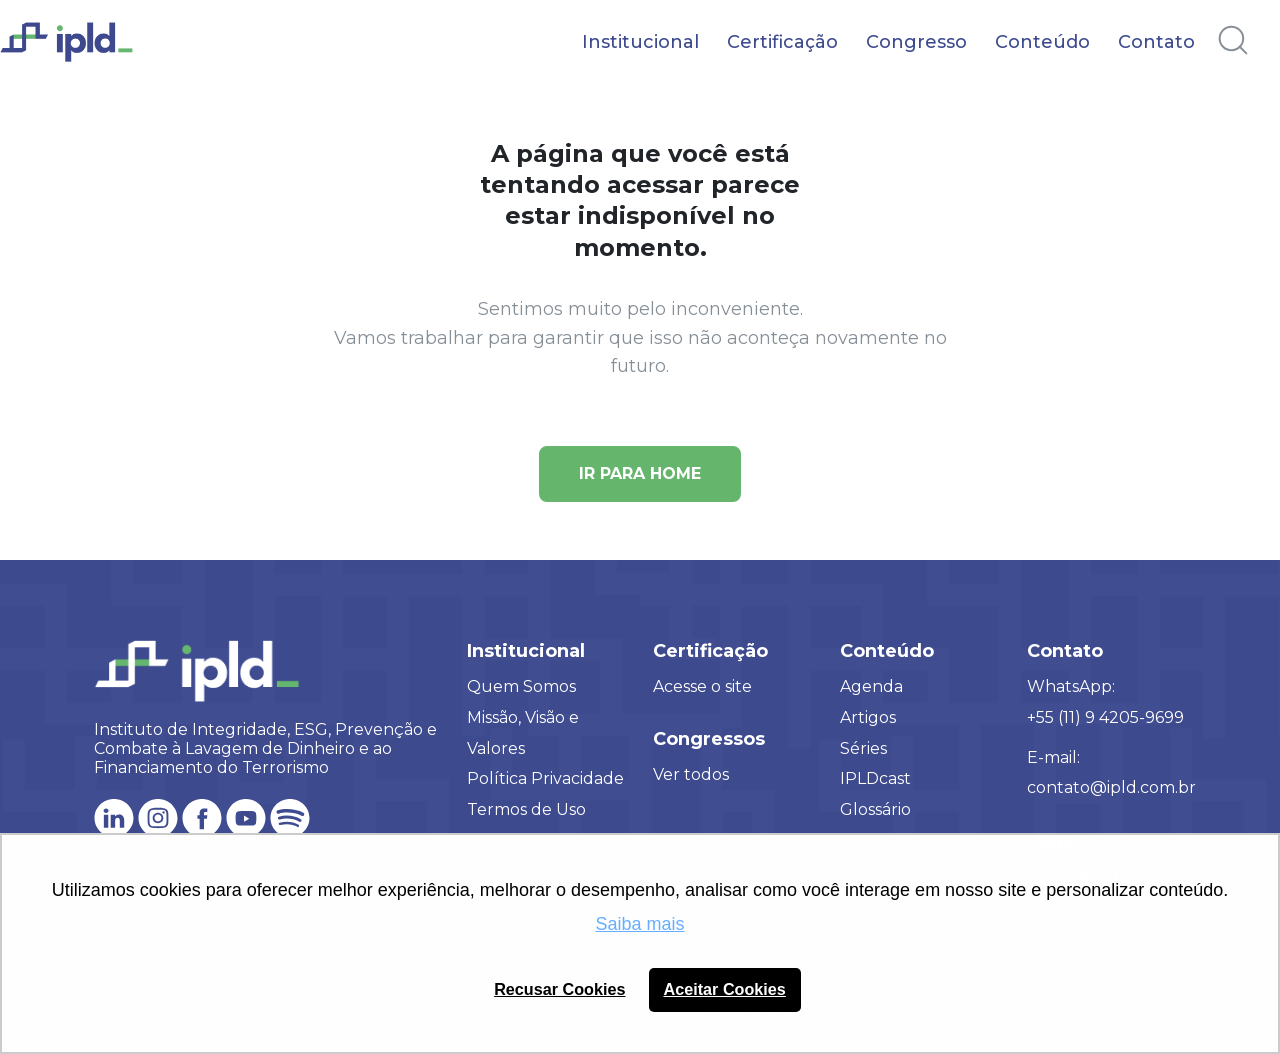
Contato (1156, 42)
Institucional (640, 42)
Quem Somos (521, 686)
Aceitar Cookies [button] (725, 989)
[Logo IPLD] (80, 52)
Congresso (916, 42)
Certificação (782, 42)
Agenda (871, 686)
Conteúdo (1042, 42)
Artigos (868, 717)
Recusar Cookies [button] (559, 989)
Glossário (875, 809)
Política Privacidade (545, 778)
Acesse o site (702, 686)
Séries (863, 748)
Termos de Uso (526, 809)
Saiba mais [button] (639, 924)
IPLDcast (875, 778)
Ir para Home (640, 473)
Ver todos (691, 774)
